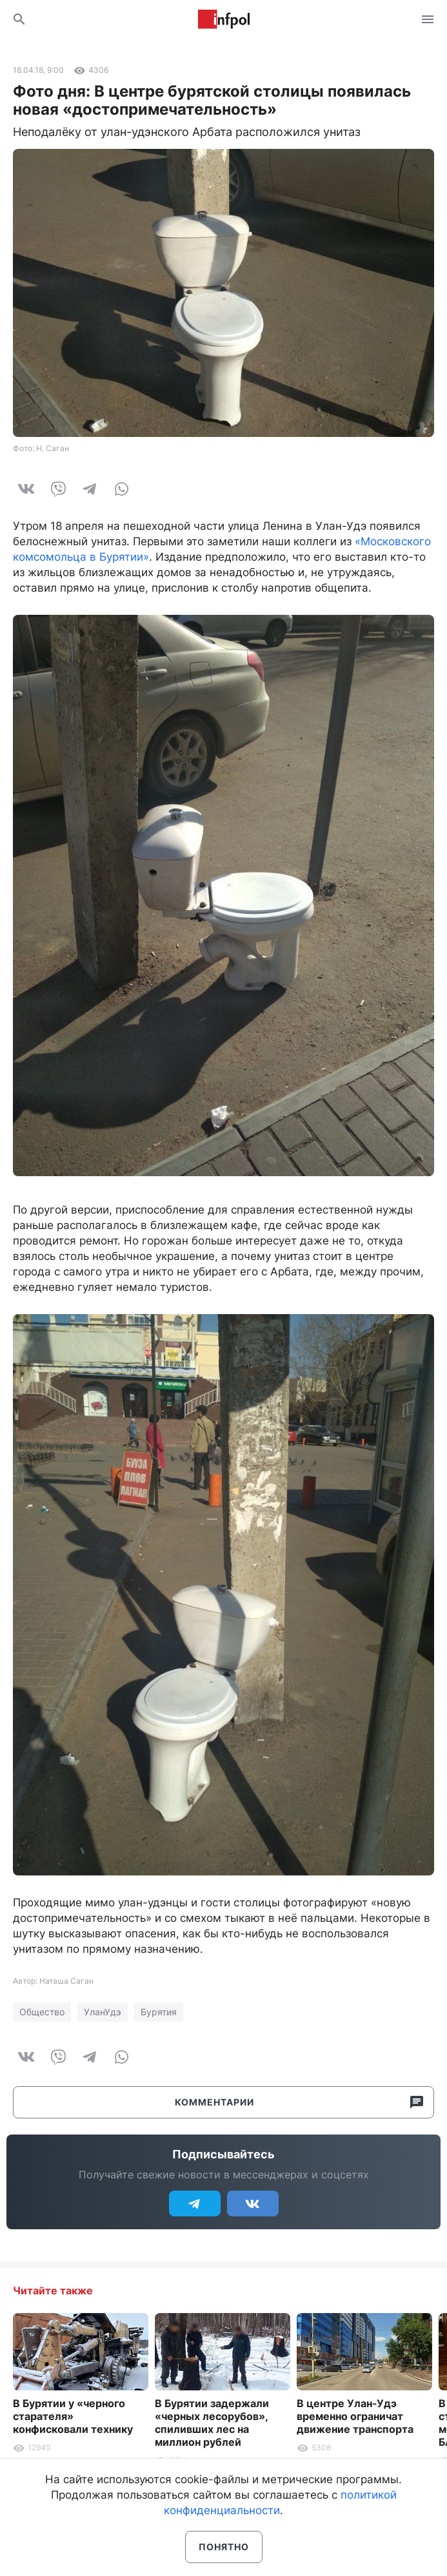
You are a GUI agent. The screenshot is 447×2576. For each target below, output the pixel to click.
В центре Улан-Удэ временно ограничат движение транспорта (355, 2416)
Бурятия (159, 2011)
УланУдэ (102, 2011)
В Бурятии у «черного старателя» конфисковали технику (73, 2416)
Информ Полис (224, 19)
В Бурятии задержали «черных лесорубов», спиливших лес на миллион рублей (212, 2422)
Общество (42, 2011)
